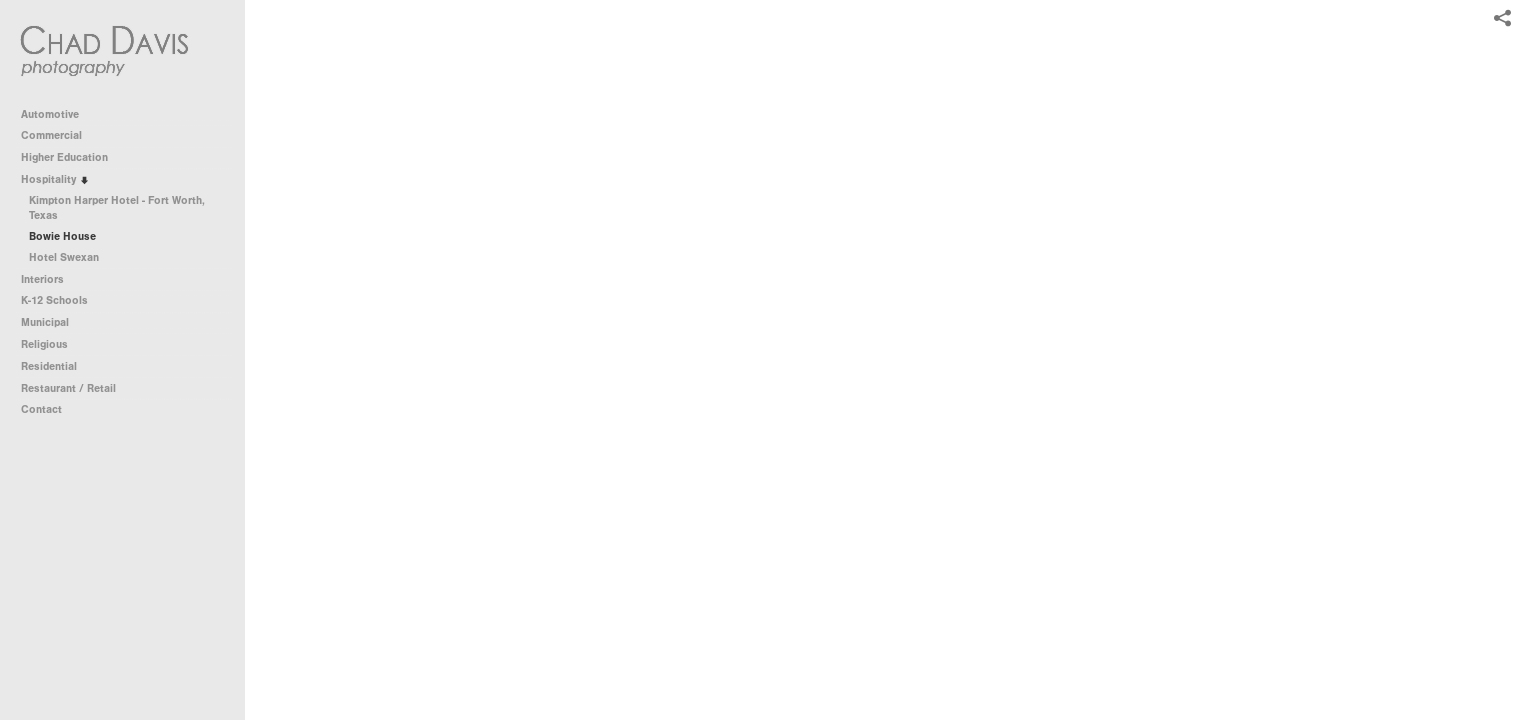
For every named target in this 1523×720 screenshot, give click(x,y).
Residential (56, 366)
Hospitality (55, 179)
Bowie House (62, 236)
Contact (41, 409)
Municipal (52, 322)
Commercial (58, 135)
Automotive (57, 114)
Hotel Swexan (64, 257)
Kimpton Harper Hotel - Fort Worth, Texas (117, 208)
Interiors (49, 279)
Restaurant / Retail (75, 388)
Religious (51, 344)
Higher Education (71, 157)
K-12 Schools (61, 300)
